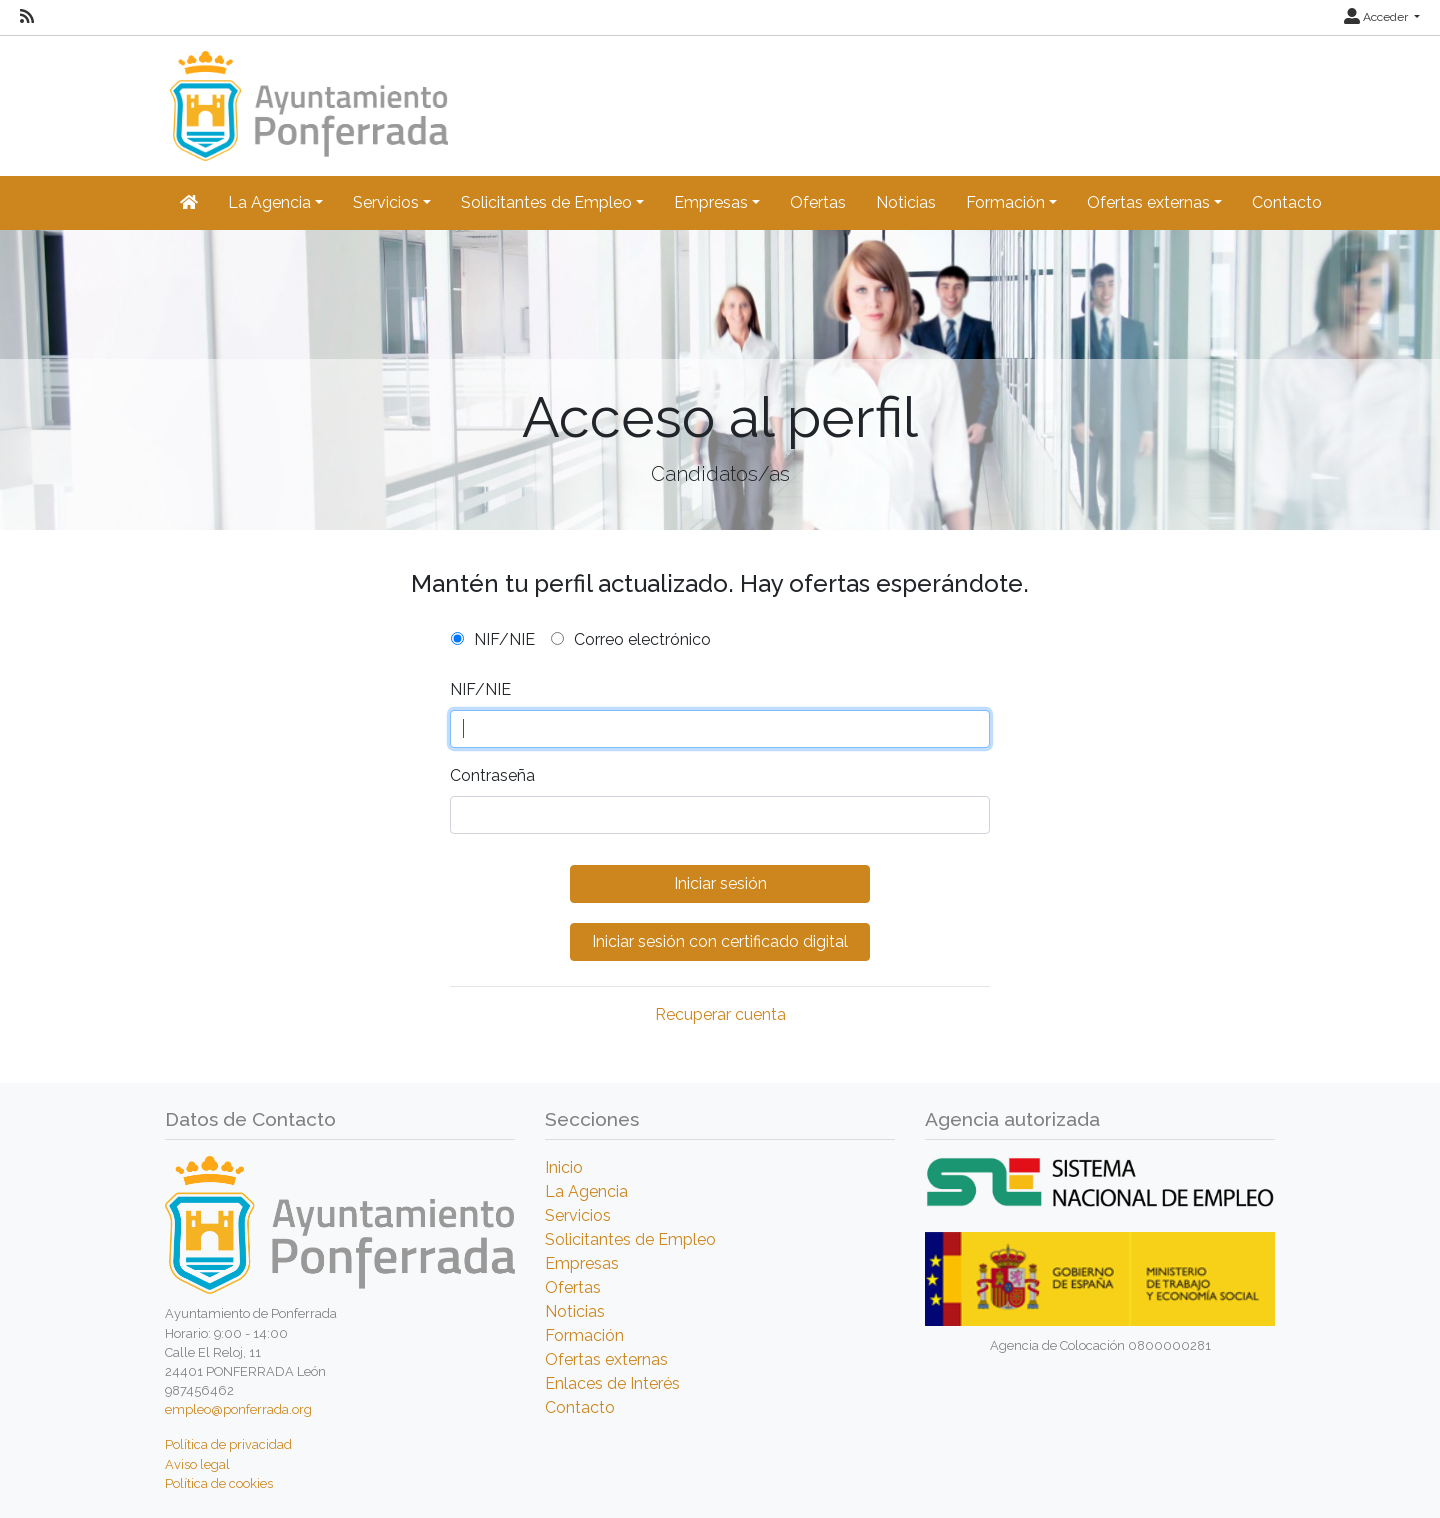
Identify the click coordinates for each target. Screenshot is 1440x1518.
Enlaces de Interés (612, 1383)
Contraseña (492, 775)
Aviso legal (197, 1464)
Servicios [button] (386, 202)
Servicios (578, 1215)
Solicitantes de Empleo (630, 1239)
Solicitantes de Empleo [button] (546, 202)
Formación (584, 1335)
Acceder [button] (1377, 17)
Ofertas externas (606, 1359)
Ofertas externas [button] (1148, 202)
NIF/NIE (504, 639)
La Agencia (586, 1191)
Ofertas (818, 202)
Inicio (564, 1167)
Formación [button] (1005, 202)
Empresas (582, 1263)
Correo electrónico (642, 639)
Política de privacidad (228, 1444)
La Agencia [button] (269, 202)
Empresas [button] (711, 202)
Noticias (906, 202)
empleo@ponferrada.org (238, 1409)
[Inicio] (306, 96)
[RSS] (27, 17)
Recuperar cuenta (720, 1014)
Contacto (1287, 202)
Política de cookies (219, 1483)
